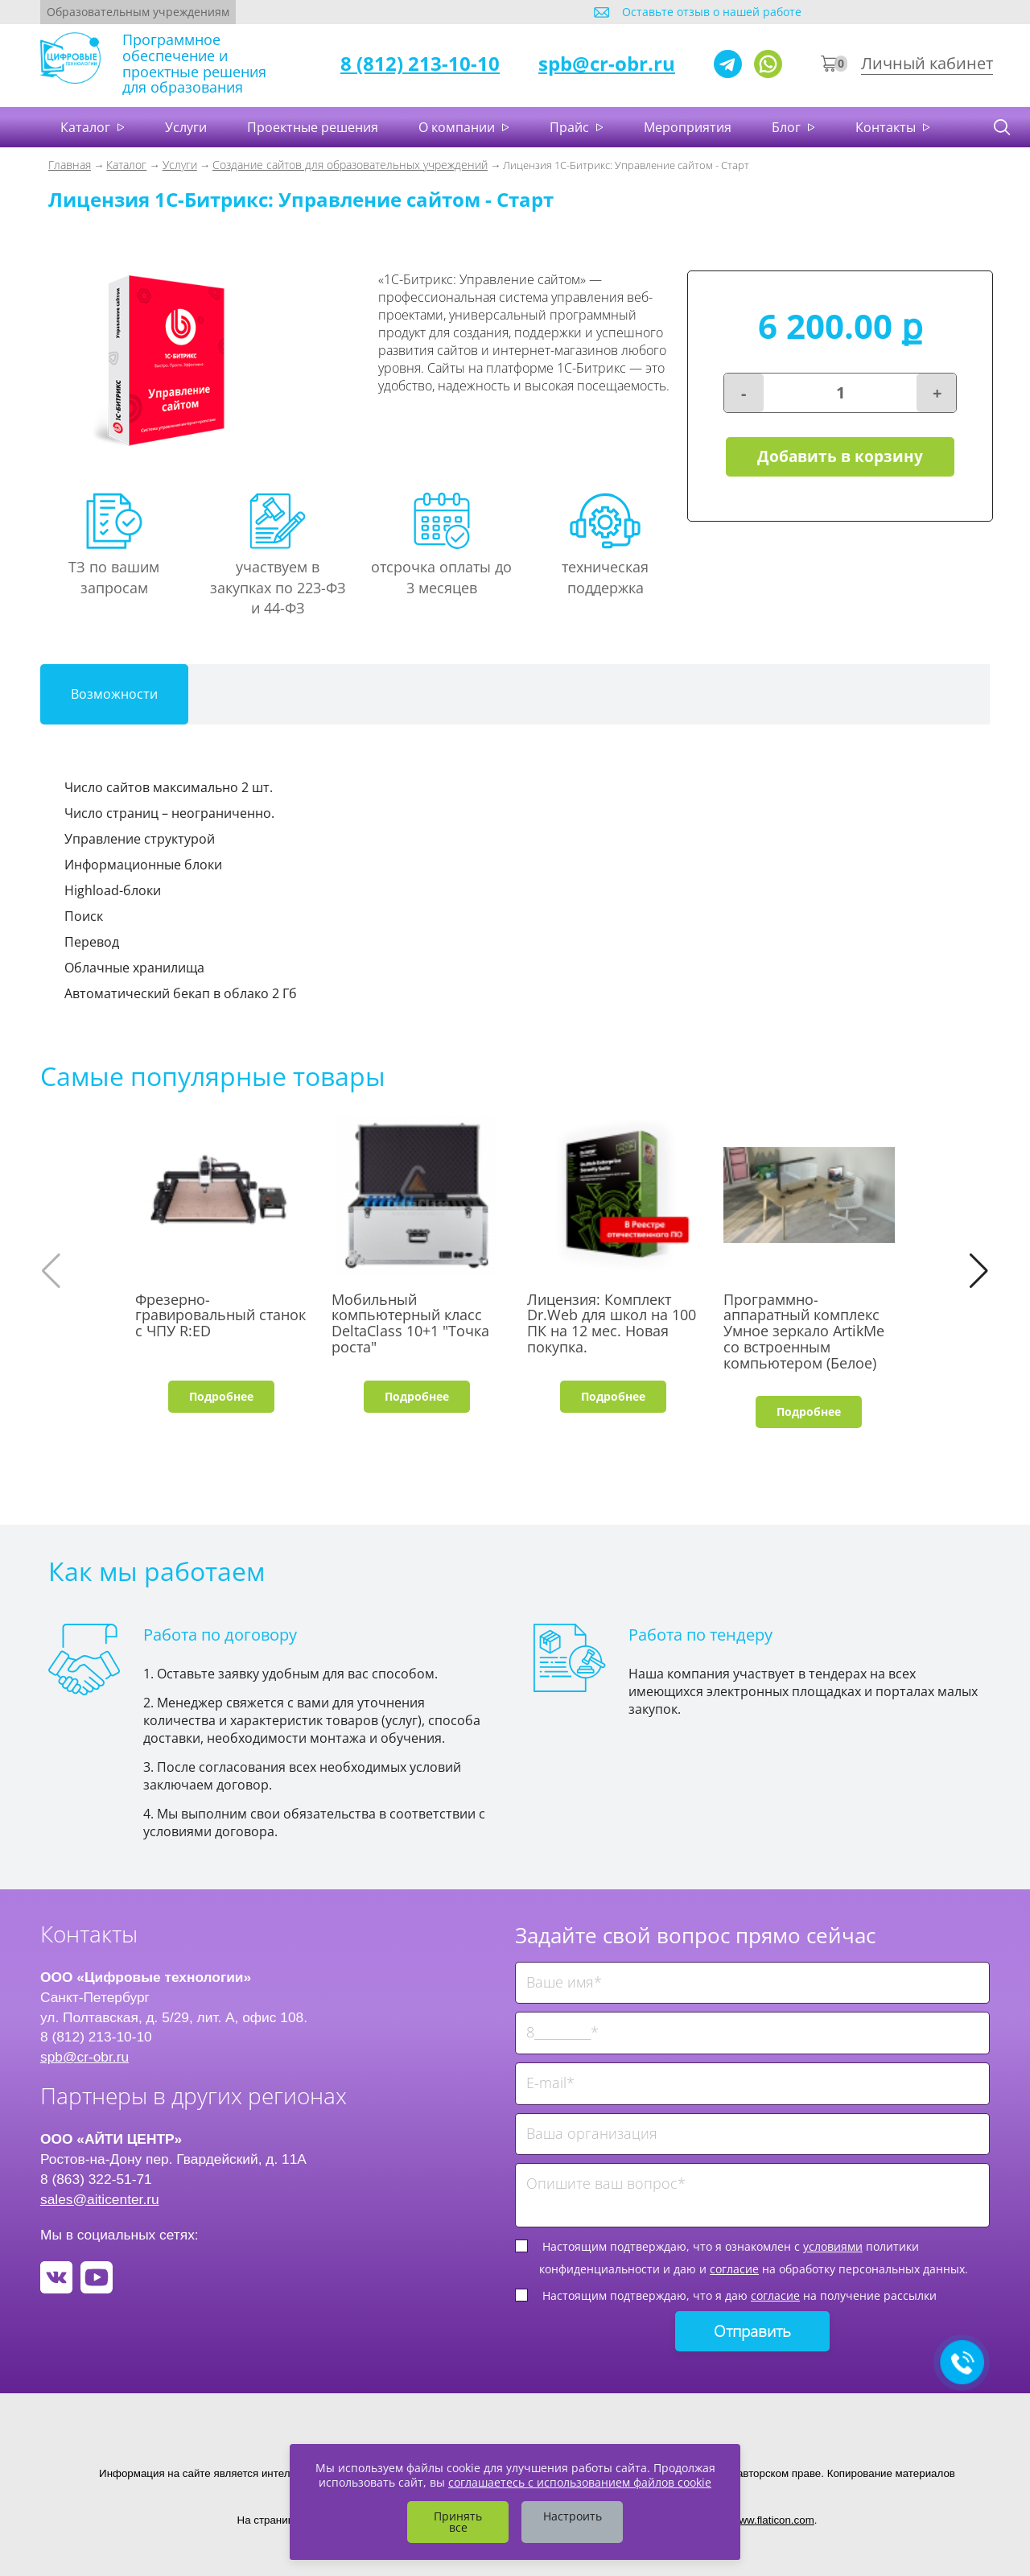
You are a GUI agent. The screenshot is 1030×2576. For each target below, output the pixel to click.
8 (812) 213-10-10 (420, 63)
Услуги (186, 127)
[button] (979, 1271)
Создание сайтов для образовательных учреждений (350, 164)
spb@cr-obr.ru (606, 63)
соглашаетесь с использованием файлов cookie (579, 2482)
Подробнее (221, 1396)
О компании (458, 127)
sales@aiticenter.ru (99, 2199)
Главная (69, 164)
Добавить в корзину (840, 457)
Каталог (86, 127)
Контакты (887, 127)
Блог (788, 127)
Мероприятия (687, 127)
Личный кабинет (927, 63)
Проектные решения (312, 127)
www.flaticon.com (772, 2520)
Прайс (571, 127)
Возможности (114, 694)
